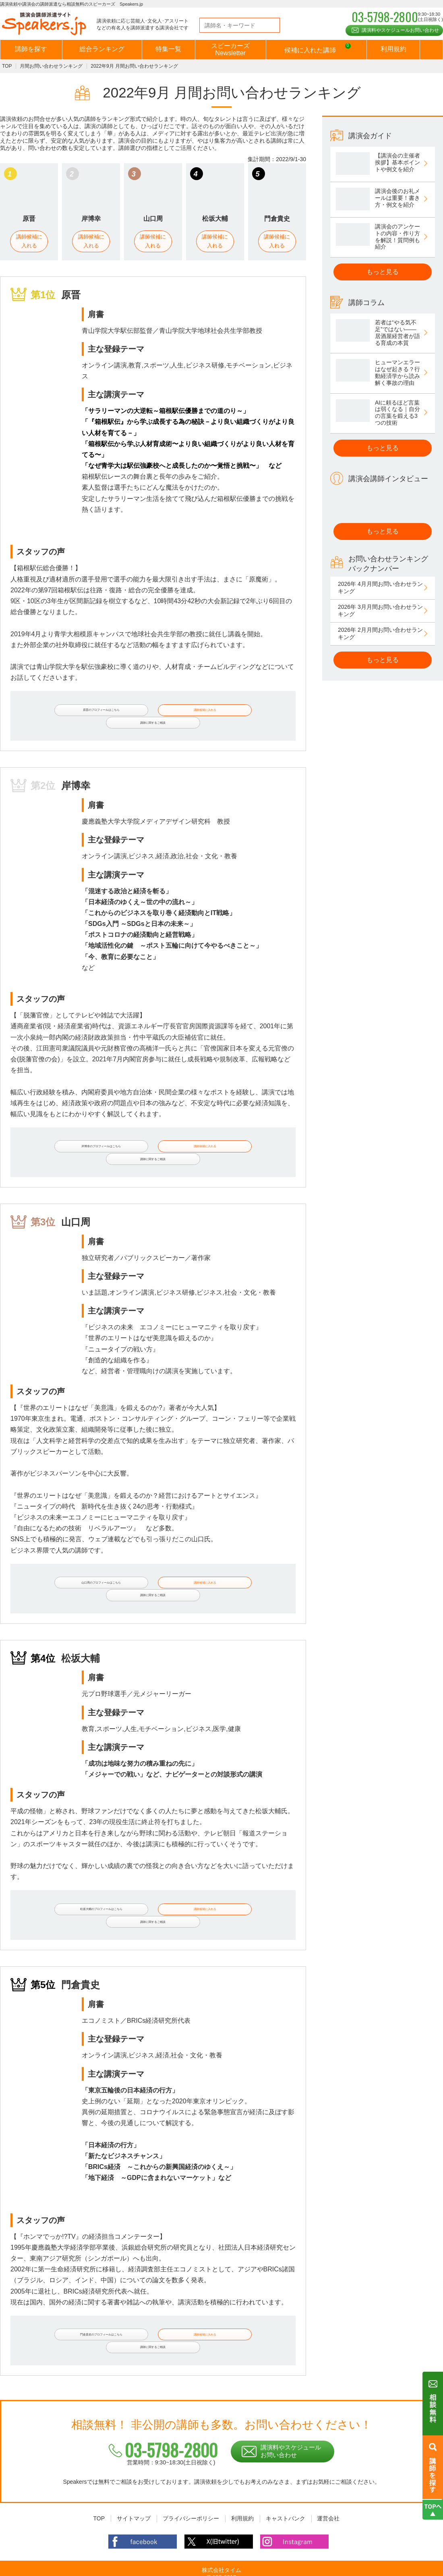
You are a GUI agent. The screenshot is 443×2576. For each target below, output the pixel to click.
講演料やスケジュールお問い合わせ (400, 30)
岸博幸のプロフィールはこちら (74, 1137)
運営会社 (328, 2470)
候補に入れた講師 (316, 49)
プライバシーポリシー (191, 2470)
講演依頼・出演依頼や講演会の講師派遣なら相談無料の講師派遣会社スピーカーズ (198, 2568)
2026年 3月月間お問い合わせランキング (380, 610)
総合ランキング (101, 49)
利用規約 (393, 49)
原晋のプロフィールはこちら (74, 711)
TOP (7, 66)
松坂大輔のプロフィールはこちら (74, 1881)
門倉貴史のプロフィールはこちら (74, 2297)
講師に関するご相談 (245, 711)
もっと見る (382, 271)
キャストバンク (285, 2470)
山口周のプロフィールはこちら (74, 1564)
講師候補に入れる (29, 241)
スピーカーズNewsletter (230, 49)
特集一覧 (168, 49)
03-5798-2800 (164, 2401)
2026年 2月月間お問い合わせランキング (380, 633)
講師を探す (31, 49)
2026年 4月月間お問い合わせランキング (380, 587)
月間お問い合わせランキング (51, 66)
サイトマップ (134, 2470)
